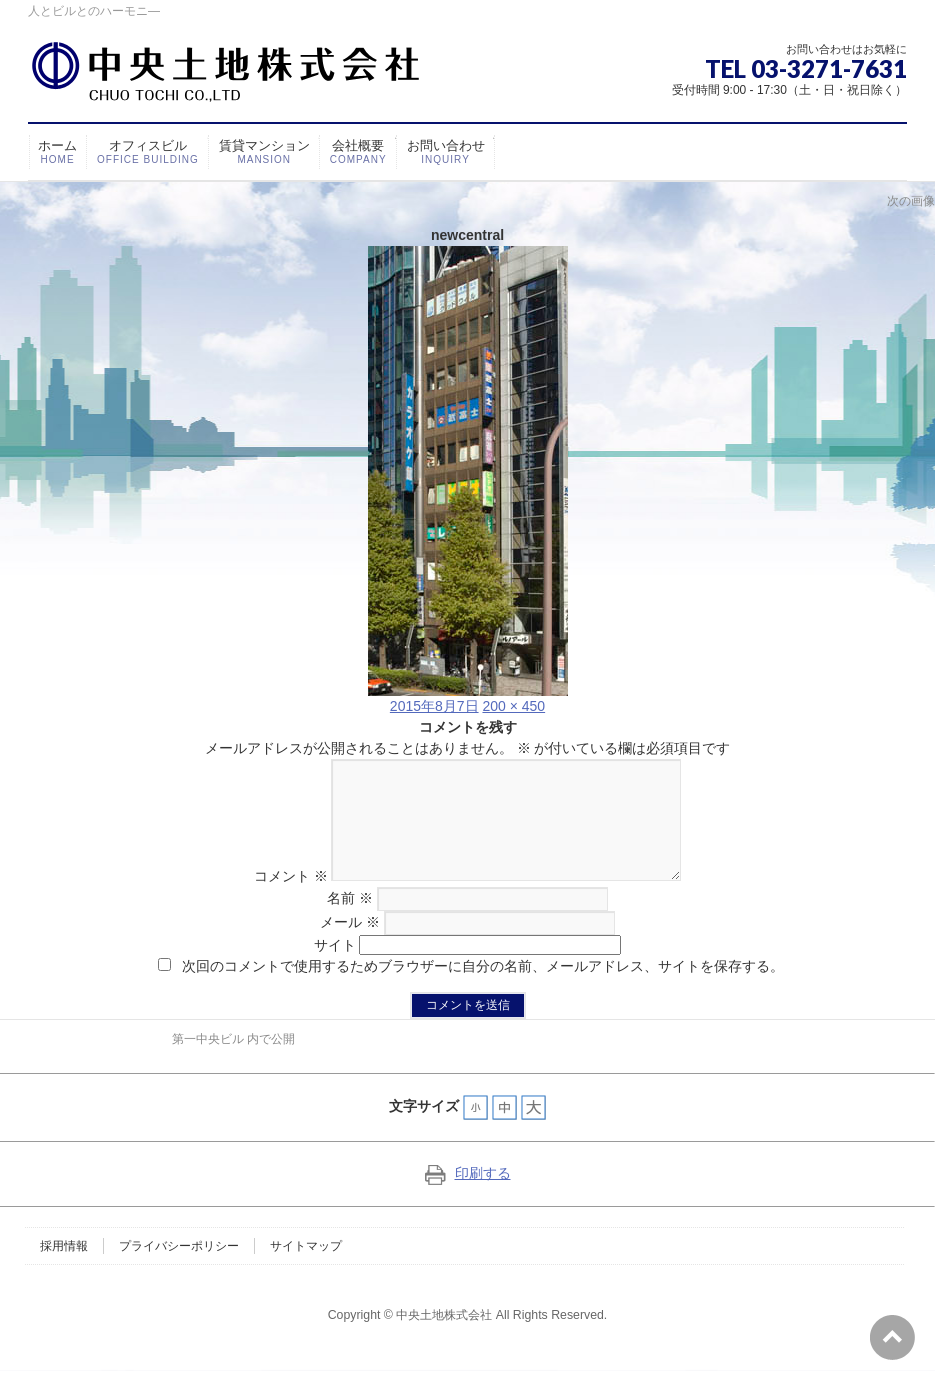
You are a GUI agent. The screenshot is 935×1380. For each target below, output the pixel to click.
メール (350, 946)
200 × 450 (513, 706)
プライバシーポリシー (179, 1270)
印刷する (468, 1197)
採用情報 (64, 1270)
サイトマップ (306, 1270)
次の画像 (911, 201)
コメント (273, 900)
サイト (335, 969)
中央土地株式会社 (444, 1339)
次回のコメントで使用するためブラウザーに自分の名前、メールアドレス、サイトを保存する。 (483, 990)
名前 (350, 922)
